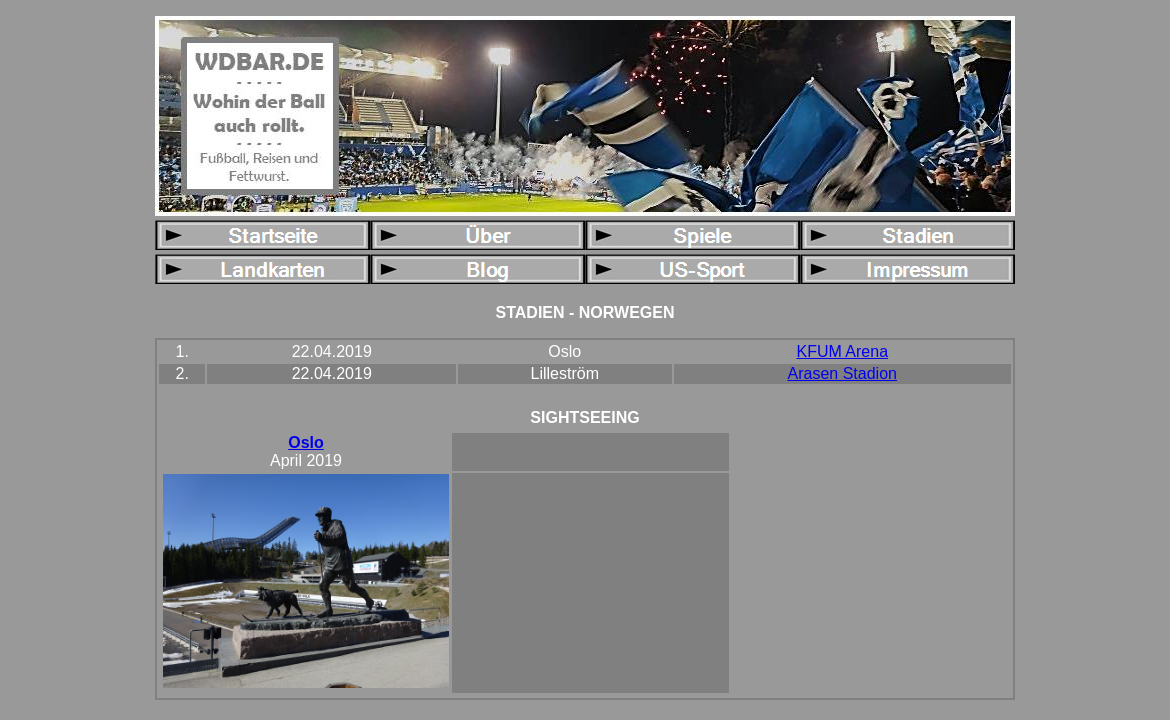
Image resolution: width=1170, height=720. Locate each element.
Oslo (306, 442)
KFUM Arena (842, 351)
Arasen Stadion (842, 373)
